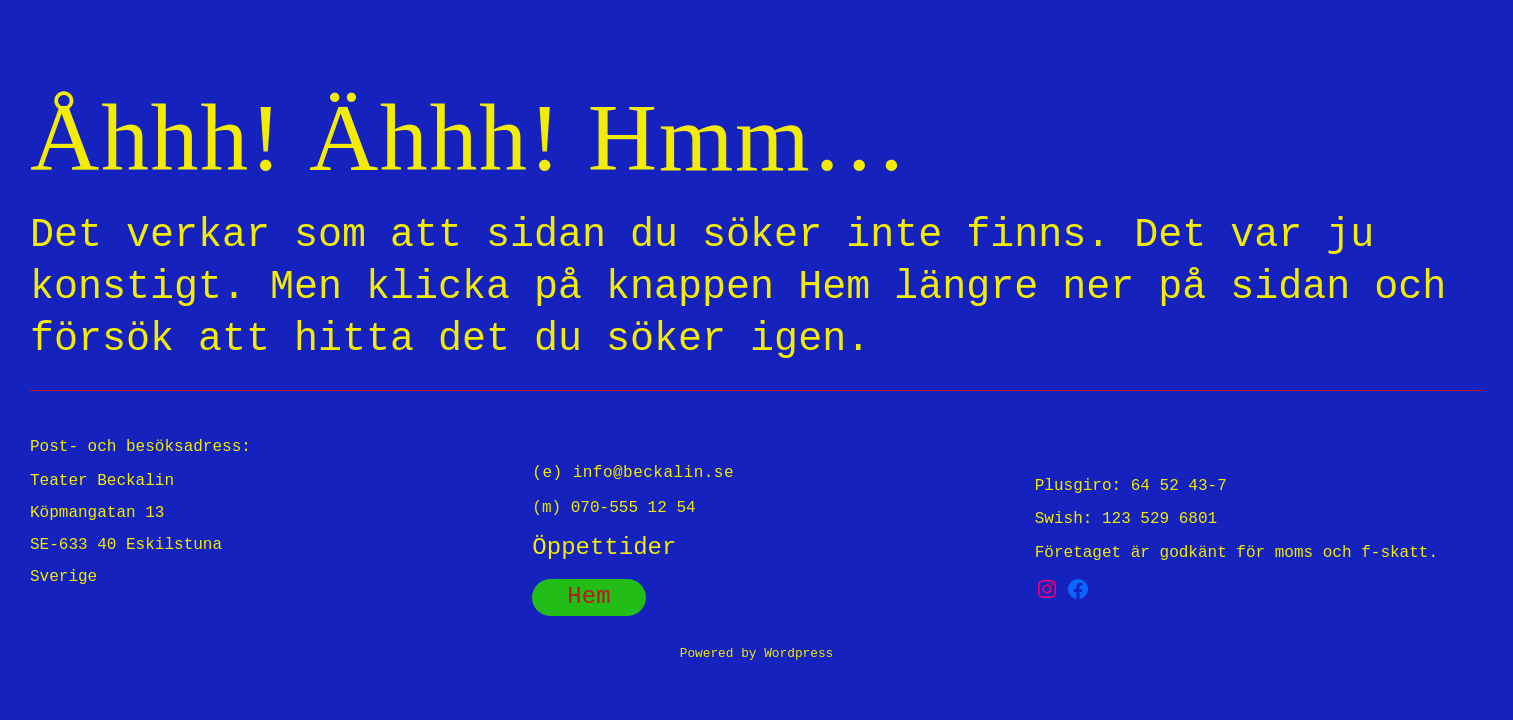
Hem (588, 596)
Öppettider (604, 547)
